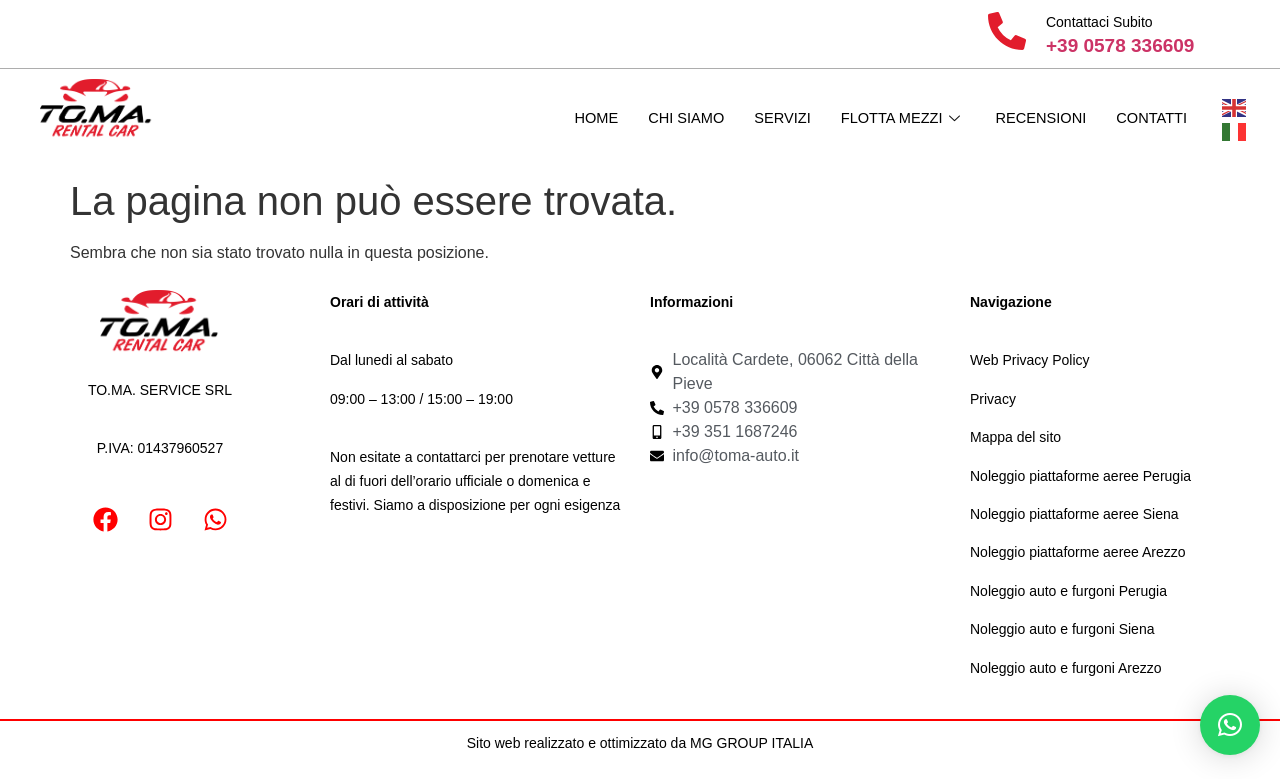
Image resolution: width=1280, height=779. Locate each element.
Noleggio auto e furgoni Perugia (1068, 591)
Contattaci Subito (1099, 22)
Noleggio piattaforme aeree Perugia (1080, 476)
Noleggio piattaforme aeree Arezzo (1078, 552)
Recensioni (1037, 118)
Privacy (993, 399)
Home (584, 118)
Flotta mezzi (894, 119)
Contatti (1150, 118)
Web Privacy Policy (1030, 360)
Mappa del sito (1015, 437)
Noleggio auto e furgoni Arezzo (1065, 668)
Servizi (774, 118)
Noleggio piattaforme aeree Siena (1074, 514)
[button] (1230, 725)
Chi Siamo (676, 118)
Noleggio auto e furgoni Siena (1062, 629)
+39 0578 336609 (1120, 45)
